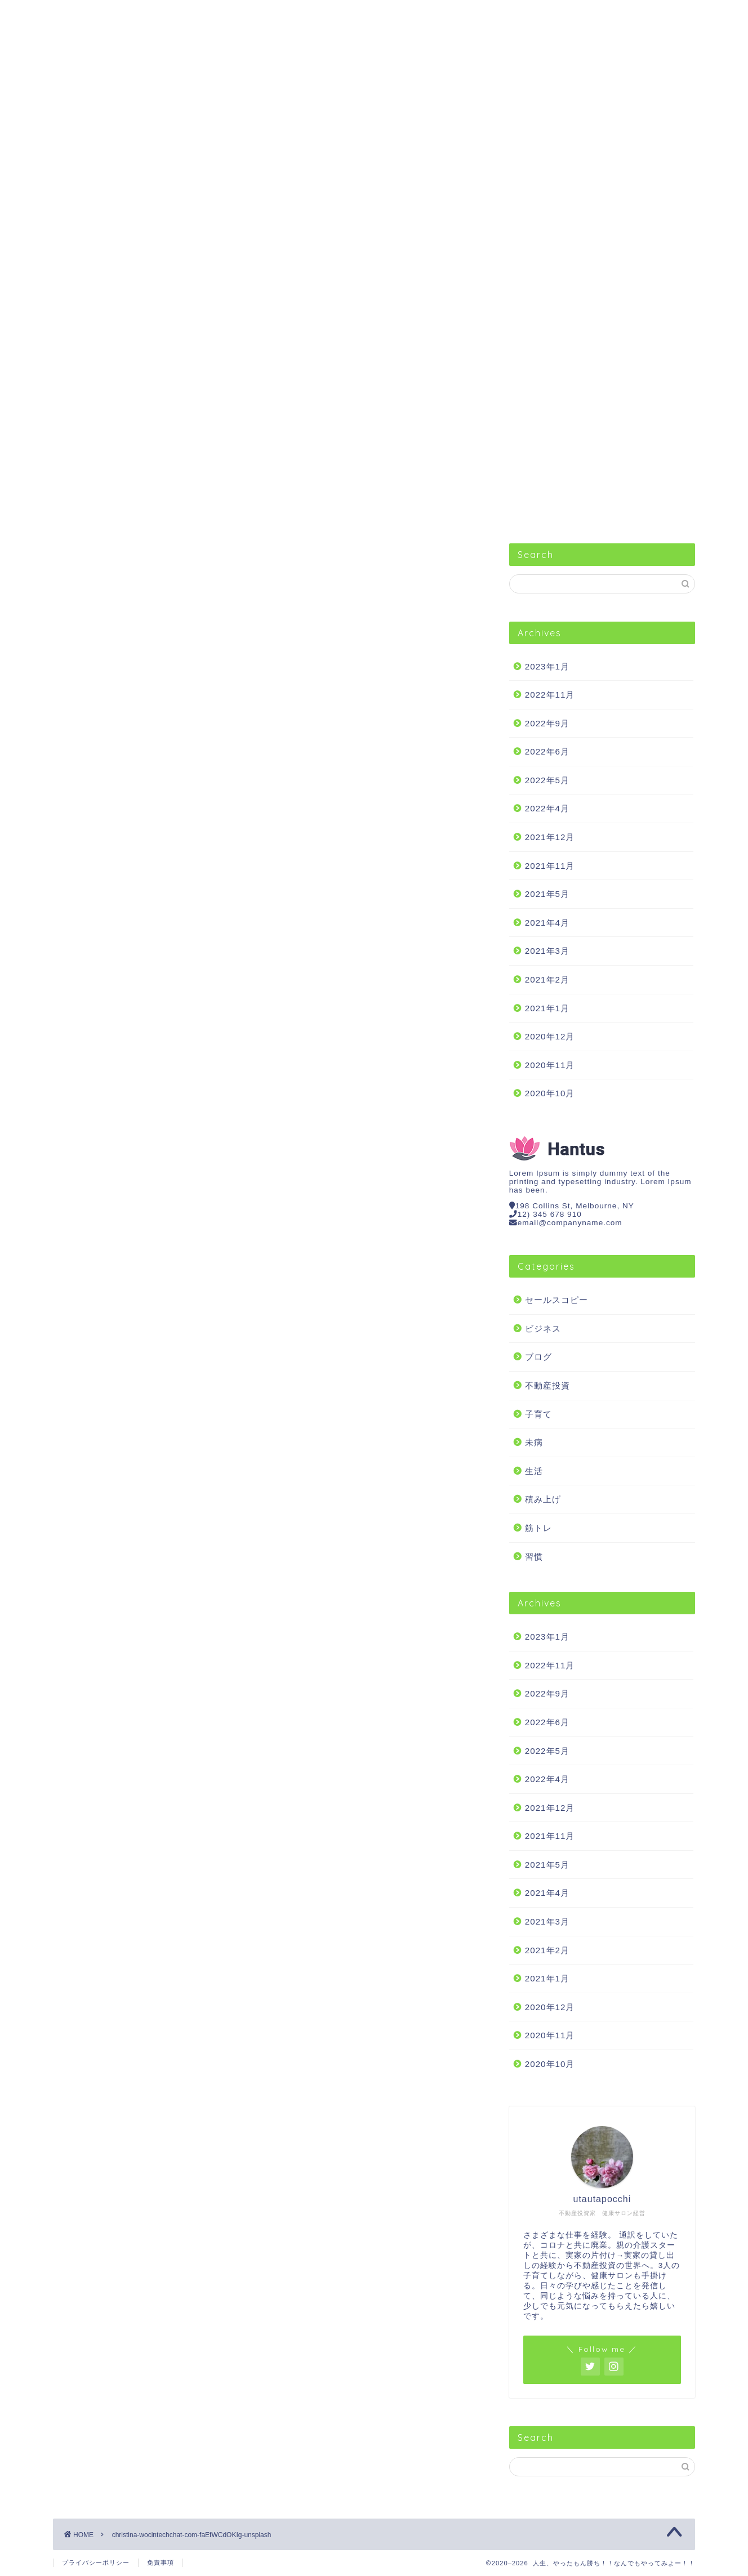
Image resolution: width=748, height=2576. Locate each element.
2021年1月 (547, 1008)
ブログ (538, 1356)
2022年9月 (547, 723)
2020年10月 (550, 1093)
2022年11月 (550, 694)
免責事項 (160, 2562)
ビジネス (199, 13)
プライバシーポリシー (96, 2562)
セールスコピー (101, 13)
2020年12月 (550, 1036)
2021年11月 (550, 865)
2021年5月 (547, 894)
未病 (534, 1442)
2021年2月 (547, 979)
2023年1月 (547, 666)
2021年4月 (547, 922)
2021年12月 (550, 837)
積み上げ (543, 1499)
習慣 (296, 13)
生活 (393, 13)
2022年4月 (547, 808)
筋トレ (489, 13)
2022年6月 (547, 751)
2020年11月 (550, 1065)
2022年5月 (547, 780)
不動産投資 (586, 13)
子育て (538, 1414)
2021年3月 (547, 951)
